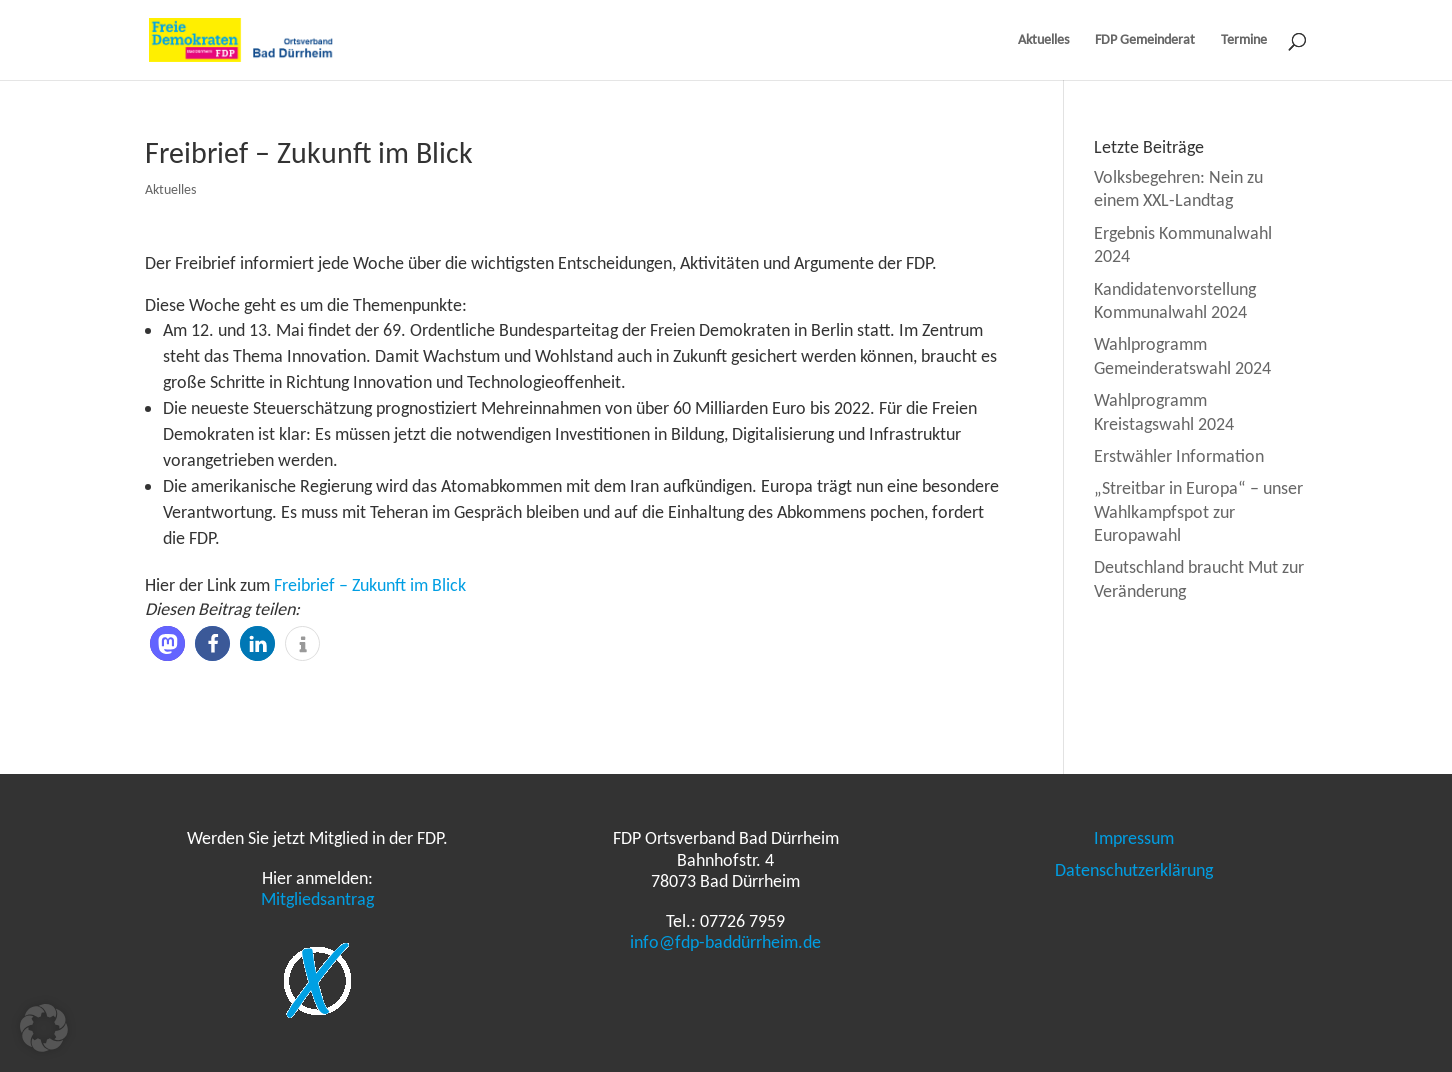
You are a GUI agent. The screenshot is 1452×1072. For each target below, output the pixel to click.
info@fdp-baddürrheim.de (725, 942)
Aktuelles (1043, 40)
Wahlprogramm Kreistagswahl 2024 (1164, 411)
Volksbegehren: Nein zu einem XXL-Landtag (1178, 188)
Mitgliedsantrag (317, 899)
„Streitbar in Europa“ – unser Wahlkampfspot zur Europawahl (1198, 511)
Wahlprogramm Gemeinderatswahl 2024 (1182, 355)
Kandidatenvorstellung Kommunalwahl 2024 (1175, 300)
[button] (167, 643)
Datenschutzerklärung (1134, 870)
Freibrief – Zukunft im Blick (370, 585)
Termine (1244, 40)
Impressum (1134, 838)
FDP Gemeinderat (1145, 40)
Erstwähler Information (1179, 456)
